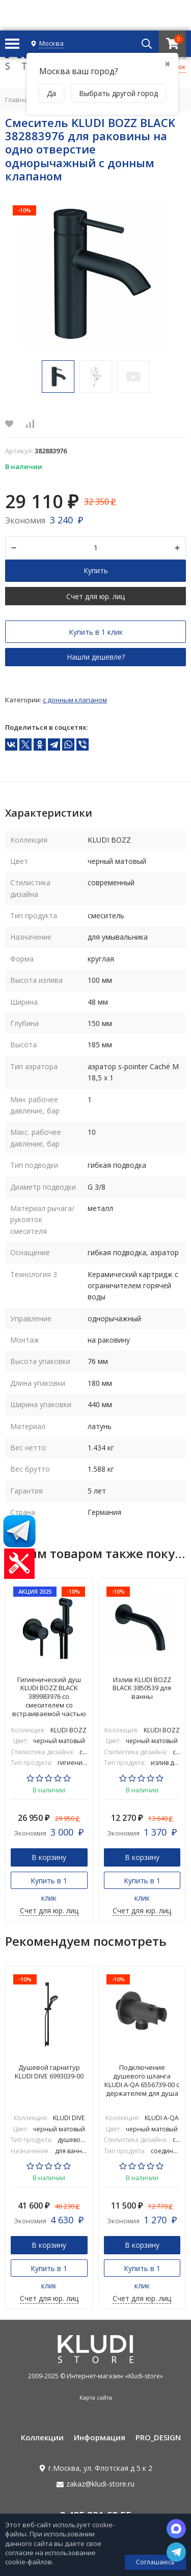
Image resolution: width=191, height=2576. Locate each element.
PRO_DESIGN (158, 2437)
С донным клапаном (75, 699)
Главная (18, 100)
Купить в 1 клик (96, 632)
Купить (96, 570)
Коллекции (42, 2437)
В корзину (49, 1857)
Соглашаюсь (155, 2562)
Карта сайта (95, 2397)
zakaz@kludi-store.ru (100, 2484)
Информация (99, 2437)
